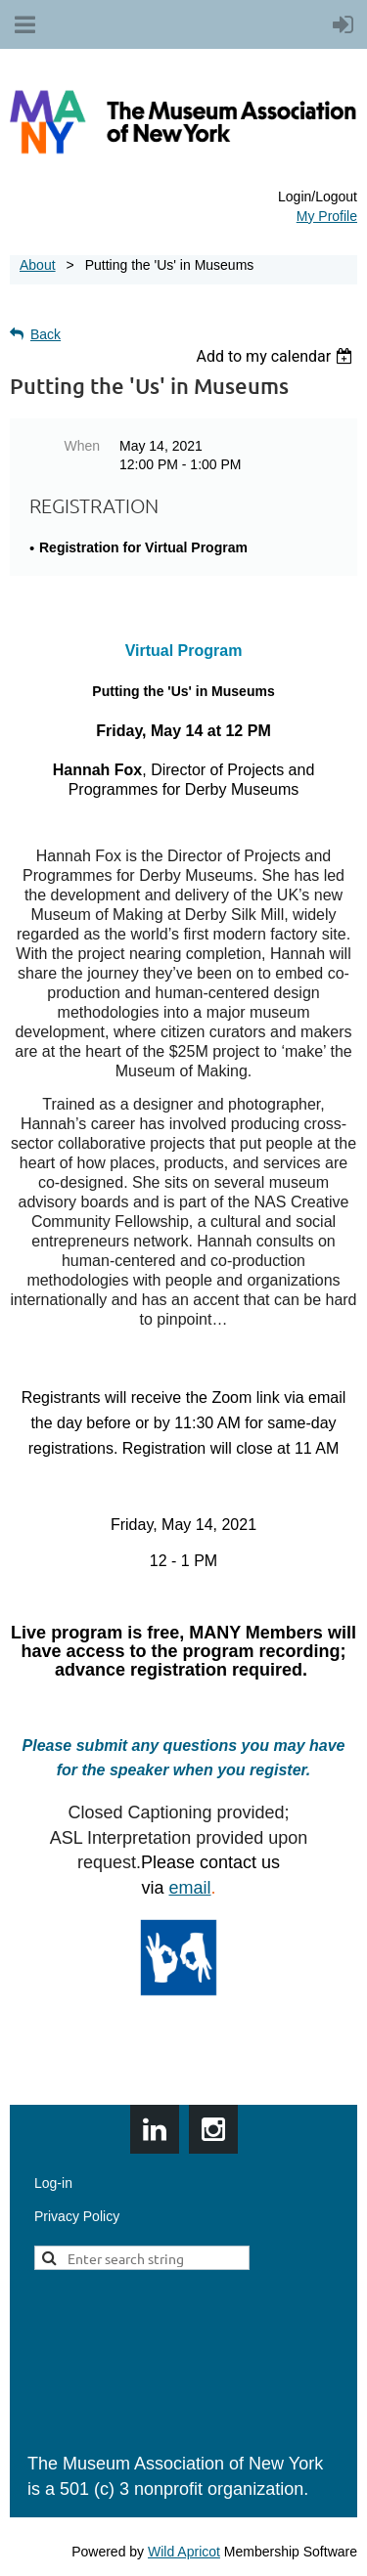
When (82, 446)
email (189, 1888)
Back (45, 334)
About (38, 265)
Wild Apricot (184, 2551)
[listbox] (276, 356)
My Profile (327, 216)
